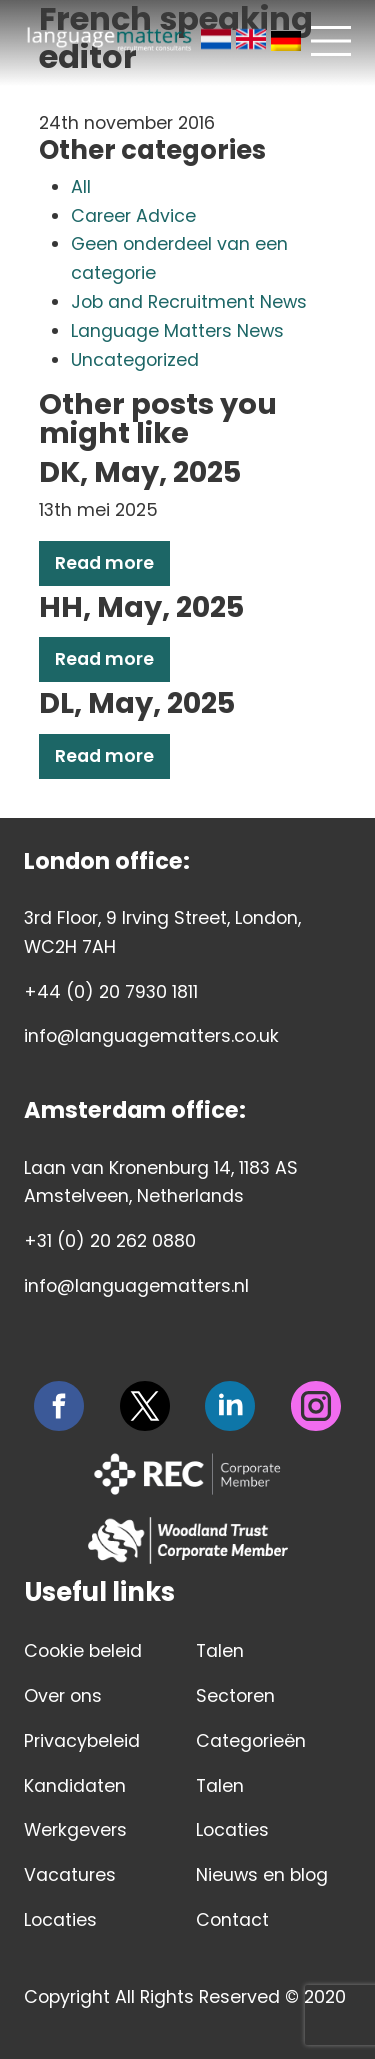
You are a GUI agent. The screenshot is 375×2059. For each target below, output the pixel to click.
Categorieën (251, 1741)
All (81, 187)
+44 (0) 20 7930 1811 (111, 992)
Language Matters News (177, 331)
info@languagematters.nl (136, 1286)
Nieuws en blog (262, 1875)
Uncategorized (135, 360)
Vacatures (70, 1875)
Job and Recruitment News (189, 302)
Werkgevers (75, 1830)
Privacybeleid (82, 1741)
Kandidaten (75, 1786)
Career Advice (133, 216)
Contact (232, 1920)
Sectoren (235, 1696)
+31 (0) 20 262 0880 (110, 1241)
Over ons (63, 1696)
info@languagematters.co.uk (151, 1036)
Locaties (60, 1920)
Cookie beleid (83, 1651)
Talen (220, 1651)
